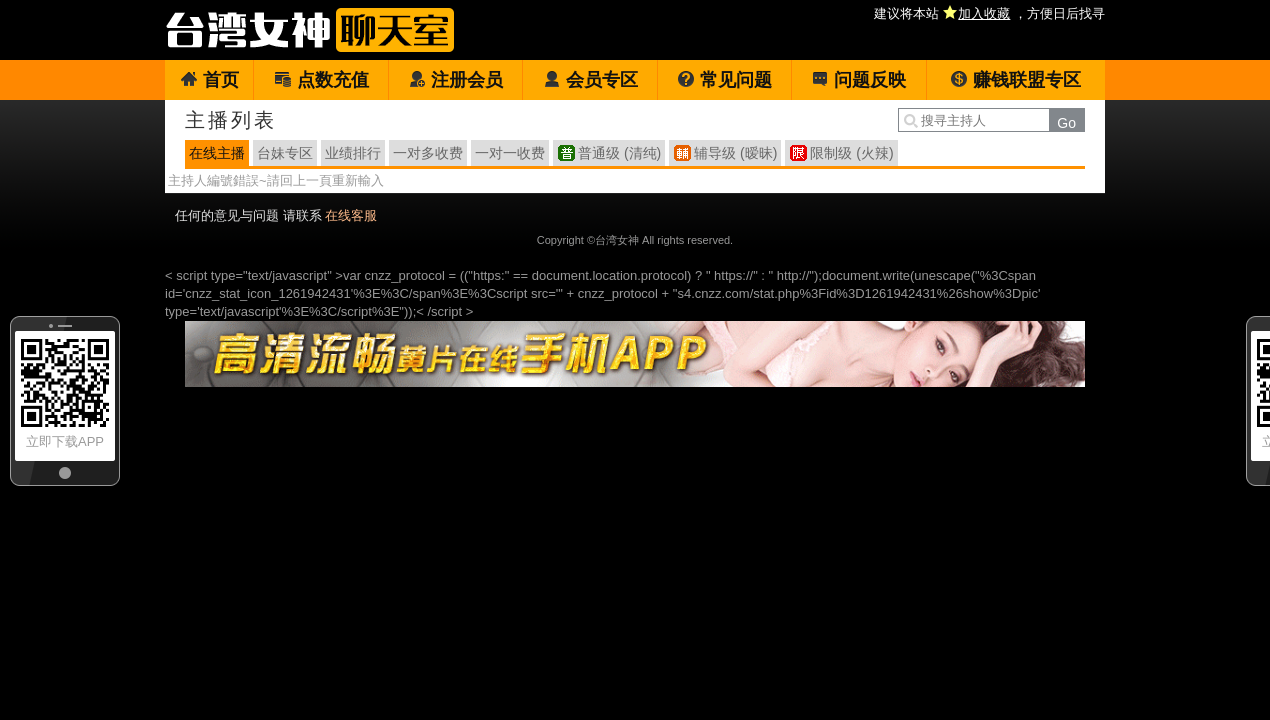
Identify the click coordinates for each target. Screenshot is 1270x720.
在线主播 (217, 153)
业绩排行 (353, 153)
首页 (209, 80)
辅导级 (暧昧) (735, 153)
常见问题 (724, 80)
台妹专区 (285, 153)
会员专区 (590, 80)
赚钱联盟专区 (1015, 80)
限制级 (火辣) (851, 153)
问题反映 (858, 80)
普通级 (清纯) (619, 153)
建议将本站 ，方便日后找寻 (989, 13)
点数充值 (321, 80)
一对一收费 (510, 153)
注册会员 (455, 80)
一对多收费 (428, 153)
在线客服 (351, 215)
